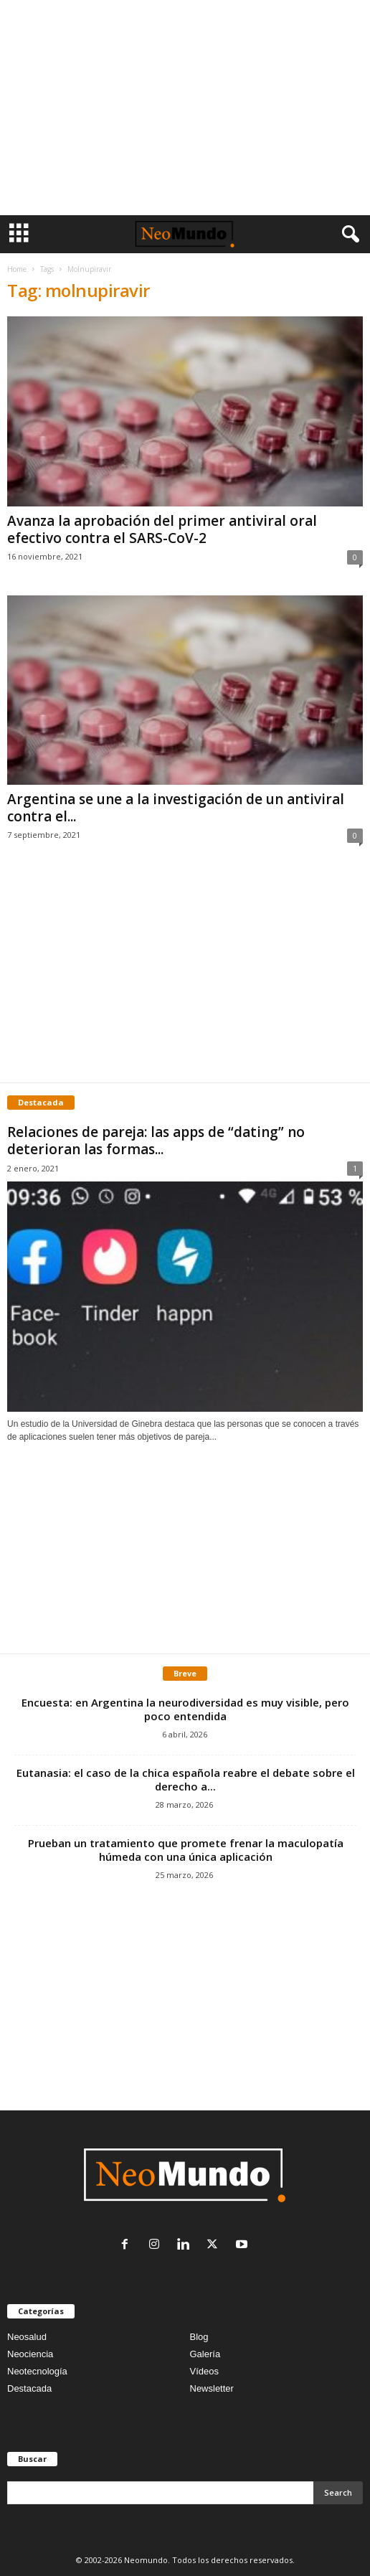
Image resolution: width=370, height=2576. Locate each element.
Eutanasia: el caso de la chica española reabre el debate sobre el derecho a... (185, 1779)
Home (17, 269)
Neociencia (30, 2354)
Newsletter (212, 2388)
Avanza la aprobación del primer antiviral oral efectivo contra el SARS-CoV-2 (162, 529)
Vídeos (204, 2371)
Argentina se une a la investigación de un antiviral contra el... (175, 808)
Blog (199, 2336)
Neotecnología (37, 2371)
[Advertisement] (185, 107)
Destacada (29, 2388)
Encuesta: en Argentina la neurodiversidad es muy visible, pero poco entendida (185, 1709)
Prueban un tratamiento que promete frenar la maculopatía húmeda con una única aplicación (185, 1850)
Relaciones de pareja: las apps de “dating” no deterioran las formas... (156, 1141)
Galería (205, 2354)
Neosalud (27, 2336)
